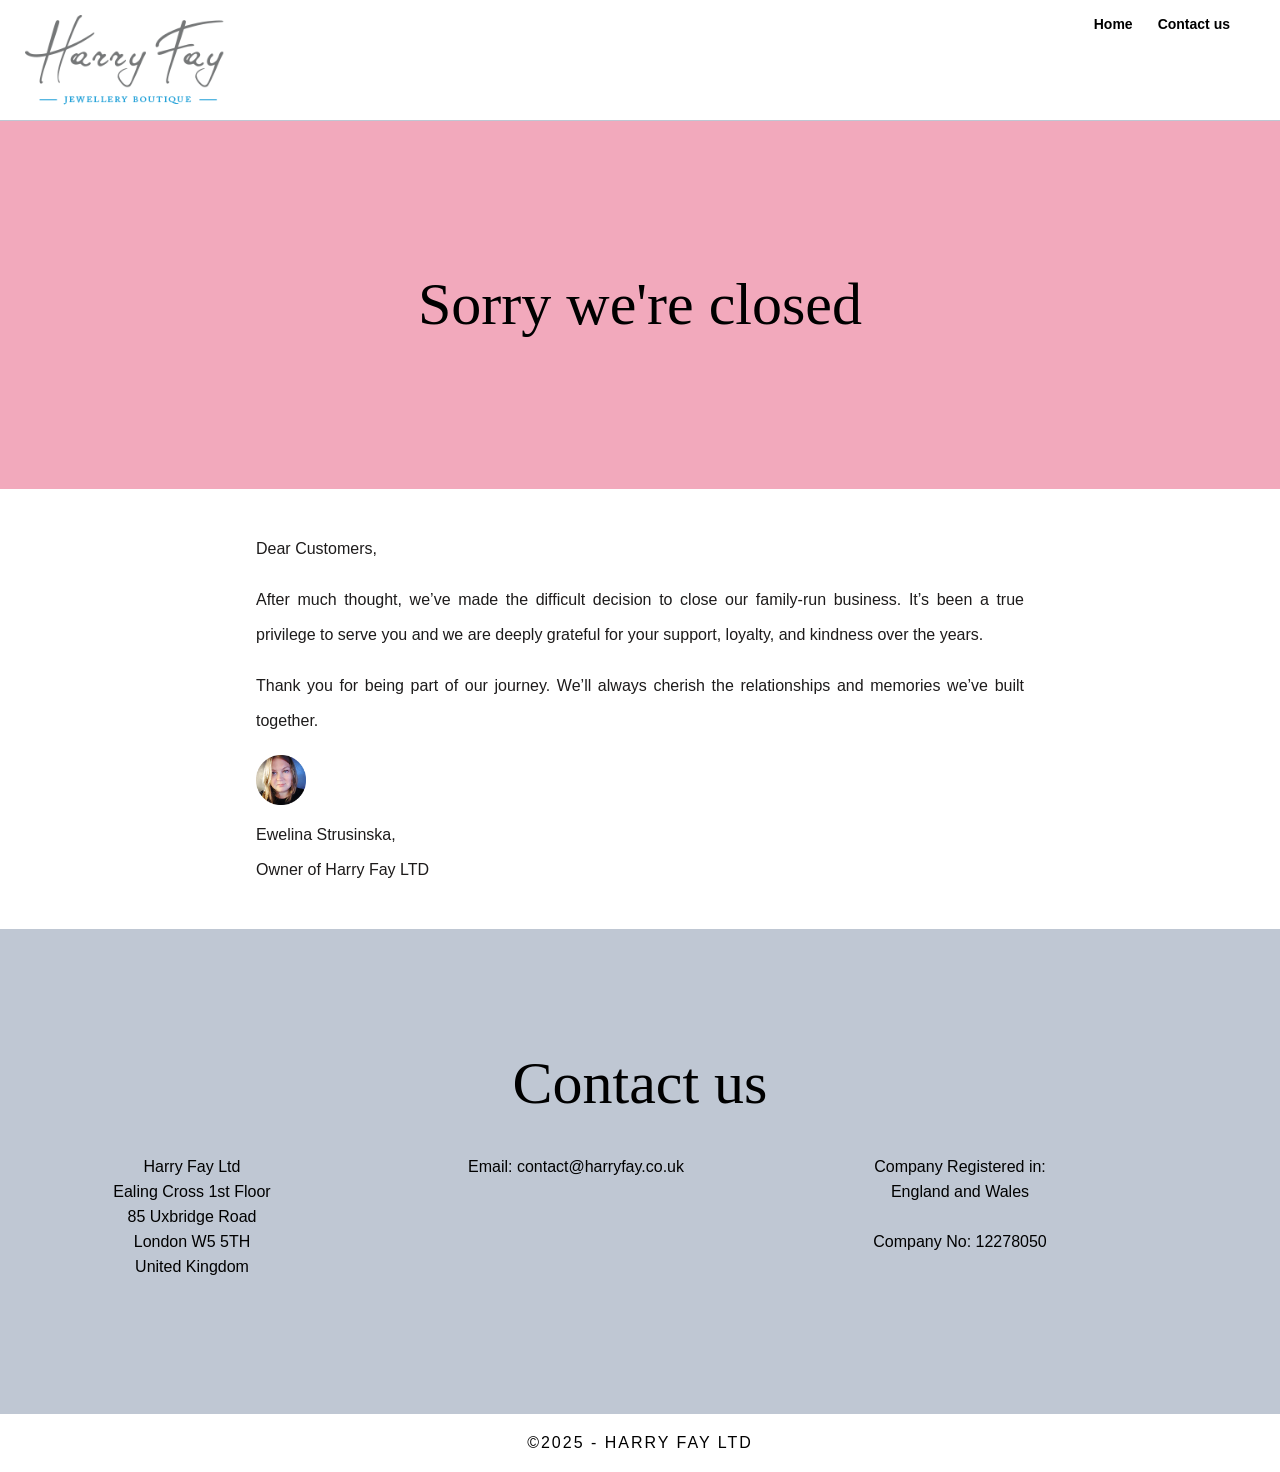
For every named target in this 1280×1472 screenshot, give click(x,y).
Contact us (1194, 24)
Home (1113, 24)
